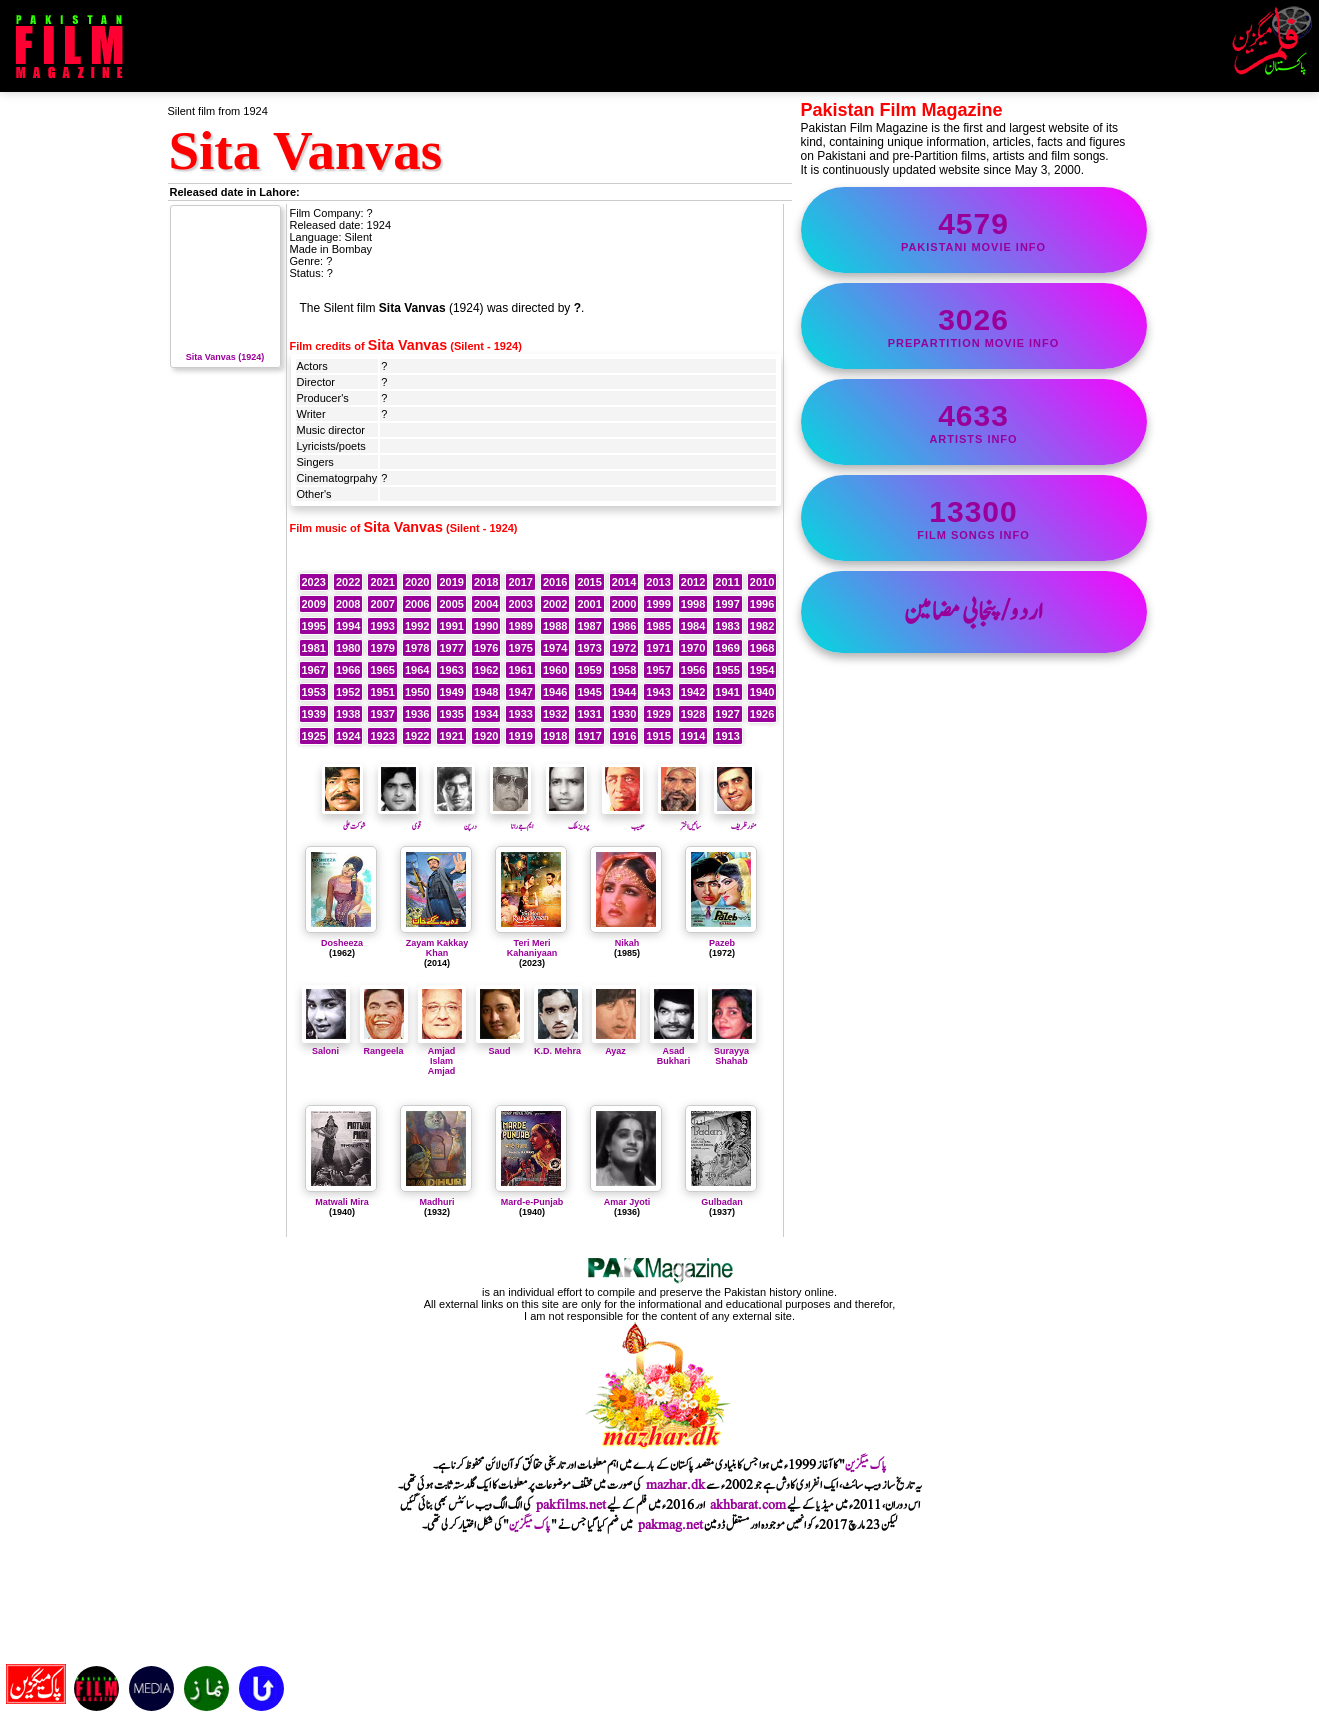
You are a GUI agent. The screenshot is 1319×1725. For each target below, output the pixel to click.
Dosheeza (342, 943)
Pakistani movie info (974, 230)
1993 (382, 626)
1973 (589, 648)
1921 (451, 736)
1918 (555, 736)
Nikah (627, 943)
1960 (555, 670)
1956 (693, 670)
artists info (974, 422)
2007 (382, 604)
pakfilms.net (571, 1505)
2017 (520, 582)
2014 (624, 582)
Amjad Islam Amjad (442, 1056)
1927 (727, 714)
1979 (382, 648)
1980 (348, 648)
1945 (589, 692)
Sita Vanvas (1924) (225, 352)
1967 (314, 670)
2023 (314, 582)
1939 (314, 714)
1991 (451, 626)
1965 (382, 670)
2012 (693, 582)
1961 (520, 670)
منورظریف (735, 820)
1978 (417, 648)
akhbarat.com (748, 1505)
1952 (348, 692)
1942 (693, 692)
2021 (382, 582)
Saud (500, 1046)
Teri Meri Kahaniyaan (532, 948)
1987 (589, 626)
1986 (624, 626)
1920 (486, 736)
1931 (589, 714)
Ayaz (616, 1046)
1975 (520, 648)
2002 (555, 604)
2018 (486, 582)
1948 (486, 692)
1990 (486, 626)
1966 (348, 670)
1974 (555, 648)
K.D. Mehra (558, 1046)
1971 (658, 648)
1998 (693, 604)
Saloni (326, 1046)
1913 (727, 736)
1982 (762, 626)
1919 (520, 736)
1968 (762, 648)
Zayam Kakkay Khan (437, 948)
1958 (624, 670)
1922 (417, 736)
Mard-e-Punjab (532, 1202)
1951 (382, 692)
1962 (486, 670)
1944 (624, 692)
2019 (451, 582)
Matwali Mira (342, 1202)
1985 (658, 626)
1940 (762, 692)
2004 (486, 604)
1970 (693, 648)
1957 (658, 670)
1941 (727, 692)
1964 (417, 670)
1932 (555, 714)
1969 (727, 648)
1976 (486, 648)
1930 (624, 714)
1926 (762, 714)
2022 (348, 582)
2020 (417, 582)
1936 (417, 714)
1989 (520, 626)
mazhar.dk (675, 1485)
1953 (314, 692)
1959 (589, 670)
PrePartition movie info (974, 326)
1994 (348, 626)
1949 (451, 692)
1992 (417, 626)
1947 (520, 692)
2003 (520, 604)
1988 (555, 626)
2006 (417, 604)
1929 (658, 714)
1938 (348, 714)
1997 (727, 604)
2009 (314, 604)
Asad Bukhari (674, 1051)
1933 (520, 714)
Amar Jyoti (627, 1202)
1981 (314, 648)
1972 (624, 648)
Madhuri (437, 1202)
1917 (589, 736)
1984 (693, 626)
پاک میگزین (866, 1465)
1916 (624, 736)
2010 (762, 582)
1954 (762, 670)
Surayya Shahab (732, 1051)
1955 (727, 670)
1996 (762, 604)
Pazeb (722, 943)
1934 (486, 714)
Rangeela (384, 1046)
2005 (451, 604)
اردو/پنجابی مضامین (973, 612)
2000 (624, 604)
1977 (451, 648)
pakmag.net (670, 1525)
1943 (658, 692)
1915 (658, 736)
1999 (658, 604)
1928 (693, 714)
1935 (451, 714)
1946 (555, 692)
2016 (555, 582)
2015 (589, 582)
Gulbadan (722, 1202)
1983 (727, 626)
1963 (451, 670)
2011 (727, 582)
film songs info (974, 518)
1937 (382, 714)
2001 (589, 604)
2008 (348, 604)
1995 (314, 626)
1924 (348, 736)
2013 (658, 582)
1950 (417, 692)
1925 (314, 736)
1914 (693, 736)
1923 (382, 736)
